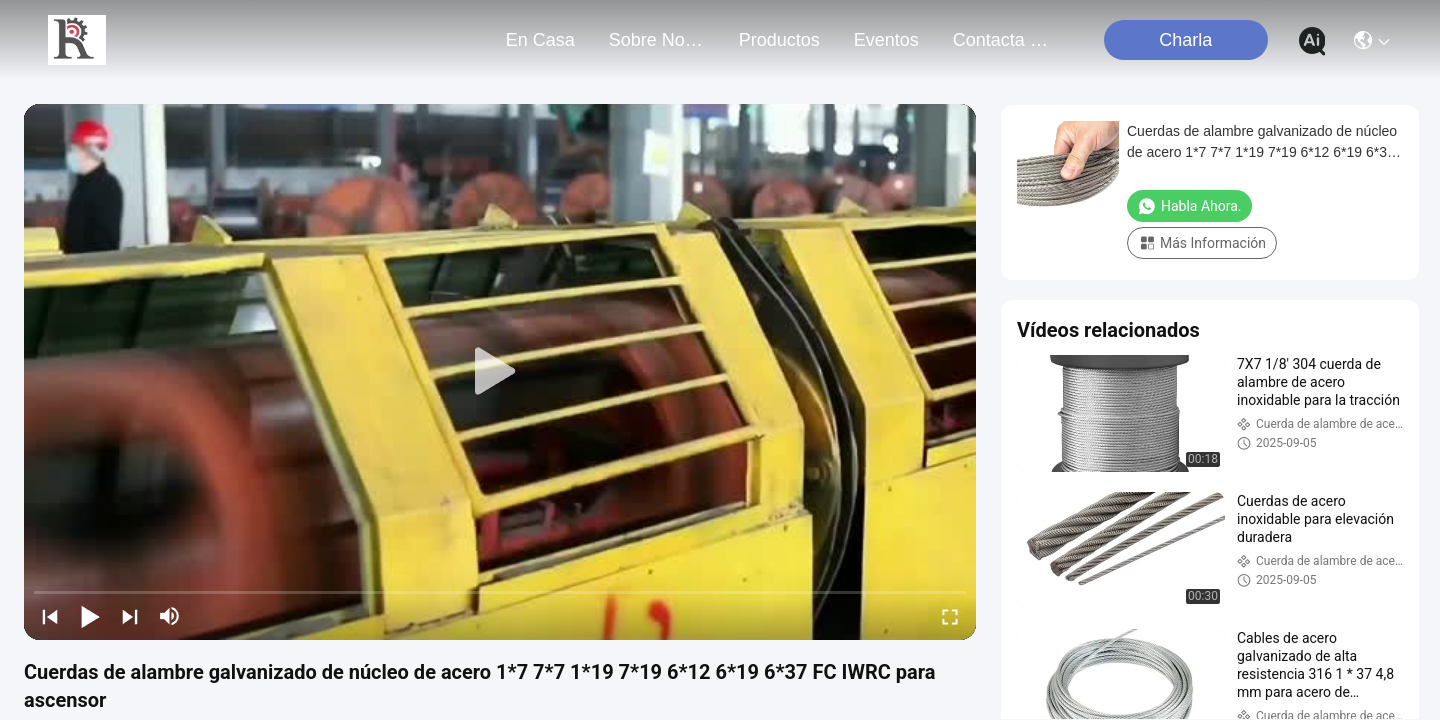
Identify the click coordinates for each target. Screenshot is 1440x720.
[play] (500, 372)
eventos (886, 40)
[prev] (50, 616)
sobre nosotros (657, 40)
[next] (130, 616)
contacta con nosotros (1001, 40)
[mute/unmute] (170, 616)
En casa (540, 40)
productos (779, 40)
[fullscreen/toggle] (950, 616)
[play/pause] (90, 616)
